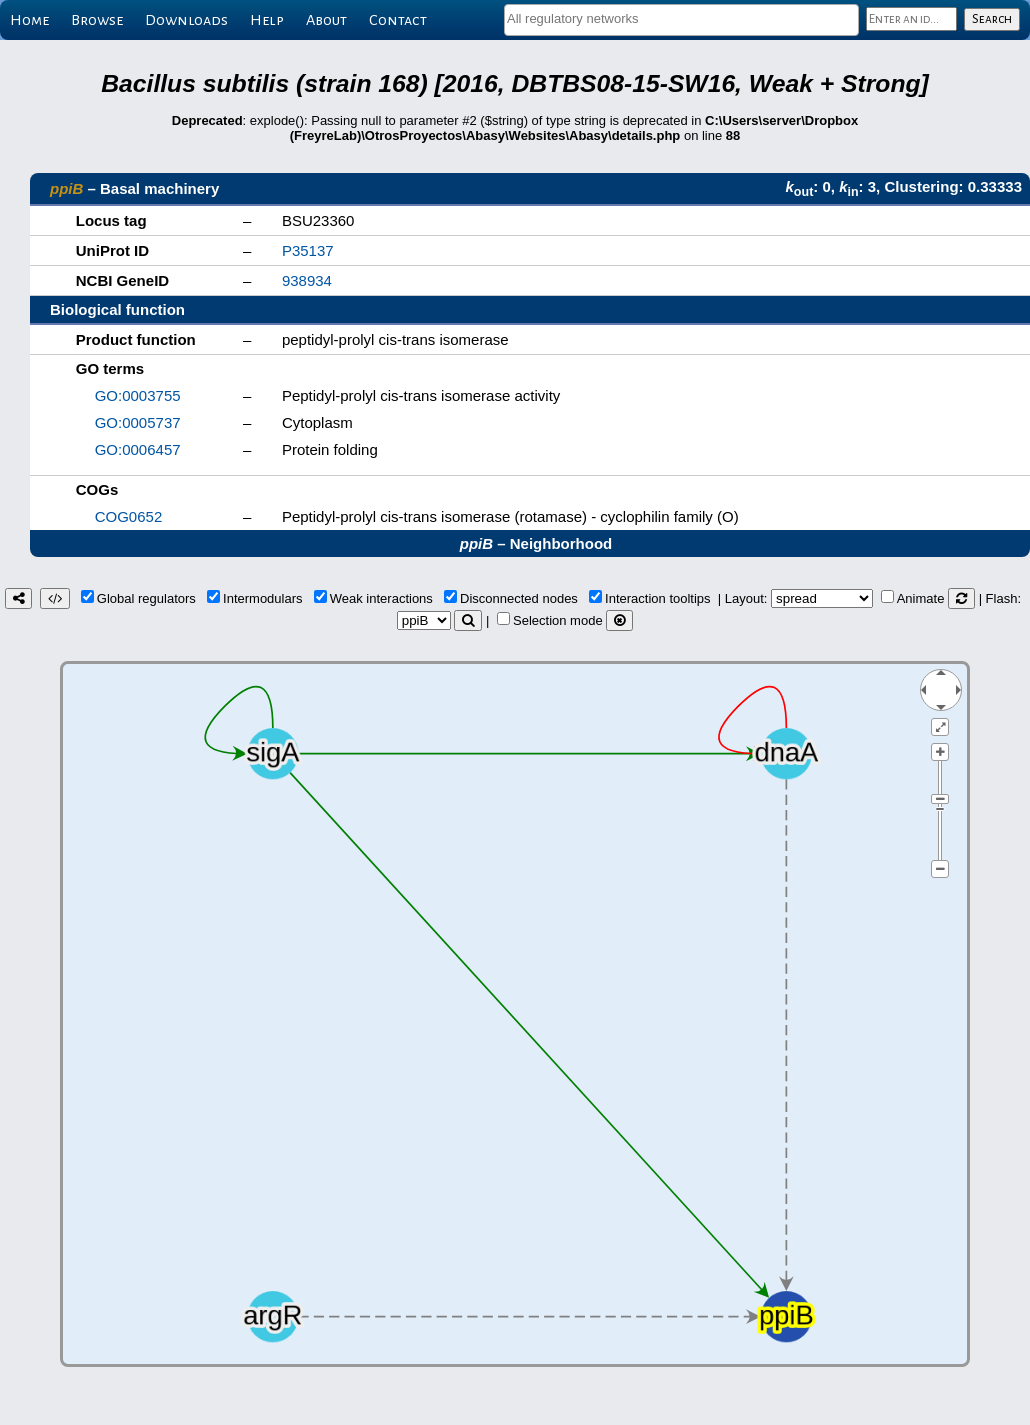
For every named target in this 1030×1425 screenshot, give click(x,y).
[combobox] (681, 20)
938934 (307, 280)
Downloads (186, 20)
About (326, 20)
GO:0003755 (138, 395)
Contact (398, 20)
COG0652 (129, 516)
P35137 (308, 250)
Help (267, 20)
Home (29, 20)
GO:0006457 (138, 449)
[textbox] (681, 18)
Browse (97, 20)
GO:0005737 (138, 422)
